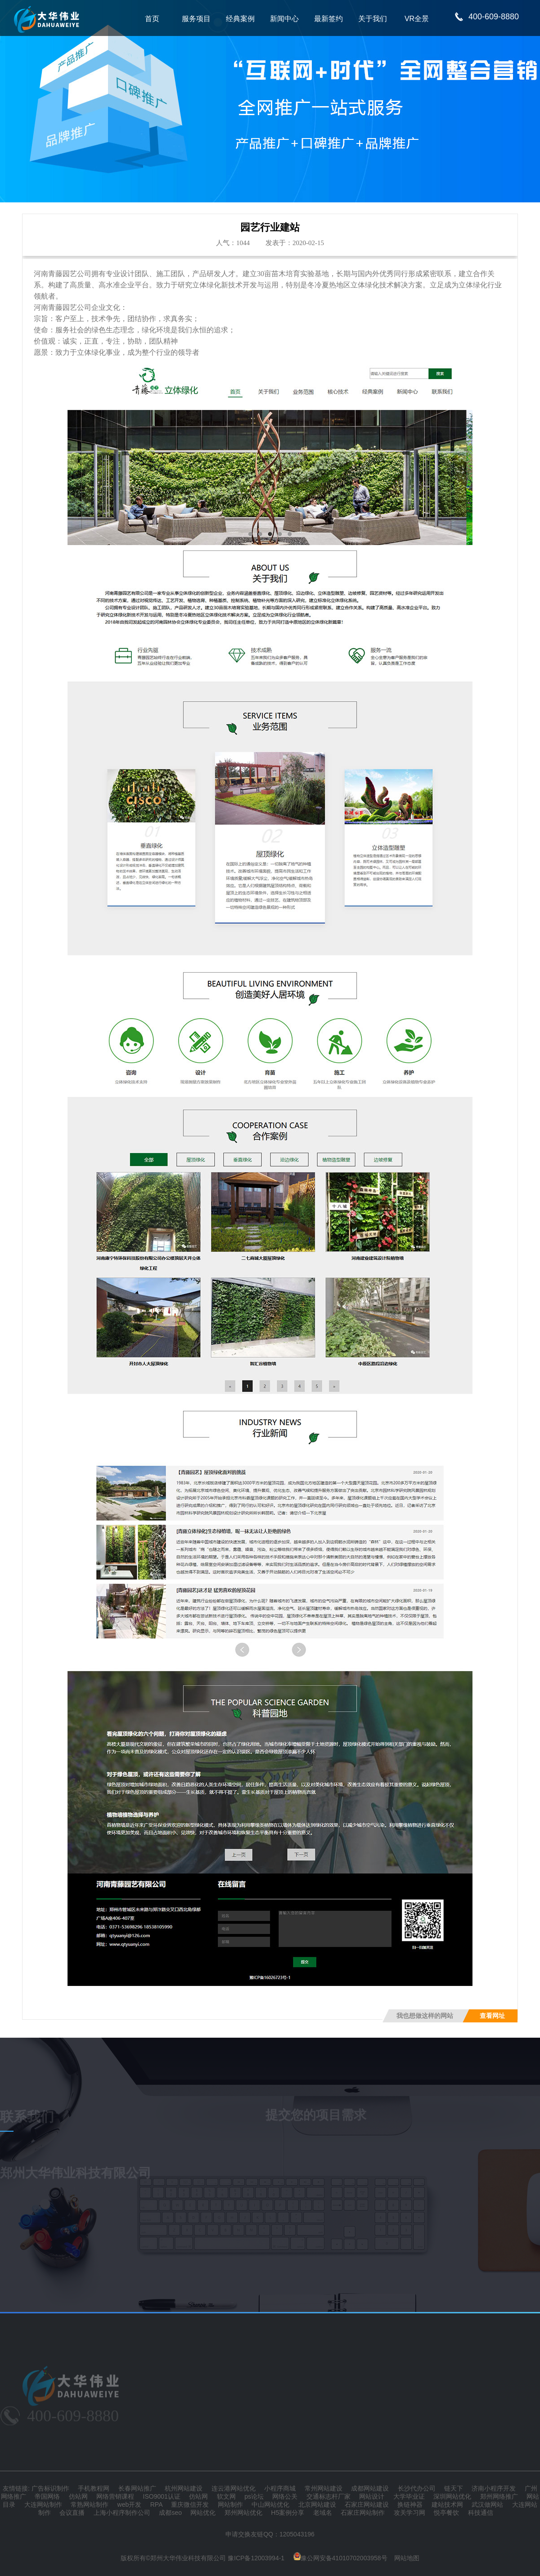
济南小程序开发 (494, 2488)
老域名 (322, 2512)
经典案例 (240, 18)
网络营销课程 (115, 2496)
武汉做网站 (487, 2504)
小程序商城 (280, 2488)
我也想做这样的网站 (424, 2015)
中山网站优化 (270, 2504)
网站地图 (406, 2558)
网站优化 (203, 2512)
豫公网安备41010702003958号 (340, 2558)
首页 (152, 18)
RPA (156, 2504)
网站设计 (371, 2496)
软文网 (226, 2496)
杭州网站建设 (183, 2488)
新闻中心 (284, 18)
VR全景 (417, 18)
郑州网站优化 (243, 2512)
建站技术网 (447, 2504)
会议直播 (72, 2512)
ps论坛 (254, 2496)
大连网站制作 (43, 2504)
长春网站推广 (137, 2488)
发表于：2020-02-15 (295, 242)
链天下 (453, 2488)
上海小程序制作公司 (122, 2512)
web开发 (129, 2504)
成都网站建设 (370, 2488)
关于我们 (372, 18)
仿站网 (78, 2496)
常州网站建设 (323, 2488)
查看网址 (492, 2015)
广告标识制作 (50, 2488)
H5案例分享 (287, 2512)
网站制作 (230, 2504)
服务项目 (196, 18)
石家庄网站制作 (363, 2512)
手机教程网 (93, 2488)
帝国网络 (47, 2496)
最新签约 (328, 18)
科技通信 (480, 2512)
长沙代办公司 (417, 2488)
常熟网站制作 (89, 2504)
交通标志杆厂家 (328, 2496)
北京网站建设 (317, 2504)
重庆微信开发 (190, 2504)
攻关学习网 (409, 2512)
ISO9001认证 (161, 2496)
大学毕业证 (409, 2496)
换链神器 (410, 2504)
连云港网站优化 (234, 2488)
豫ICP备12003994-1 (256, 2558)
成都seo (170, 2512)
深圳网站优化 (452, 2496)
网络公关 (284, 2496)
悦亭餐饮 (446, 2512)
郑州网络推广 (499, 2496)
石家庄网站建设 (367, 2504)
